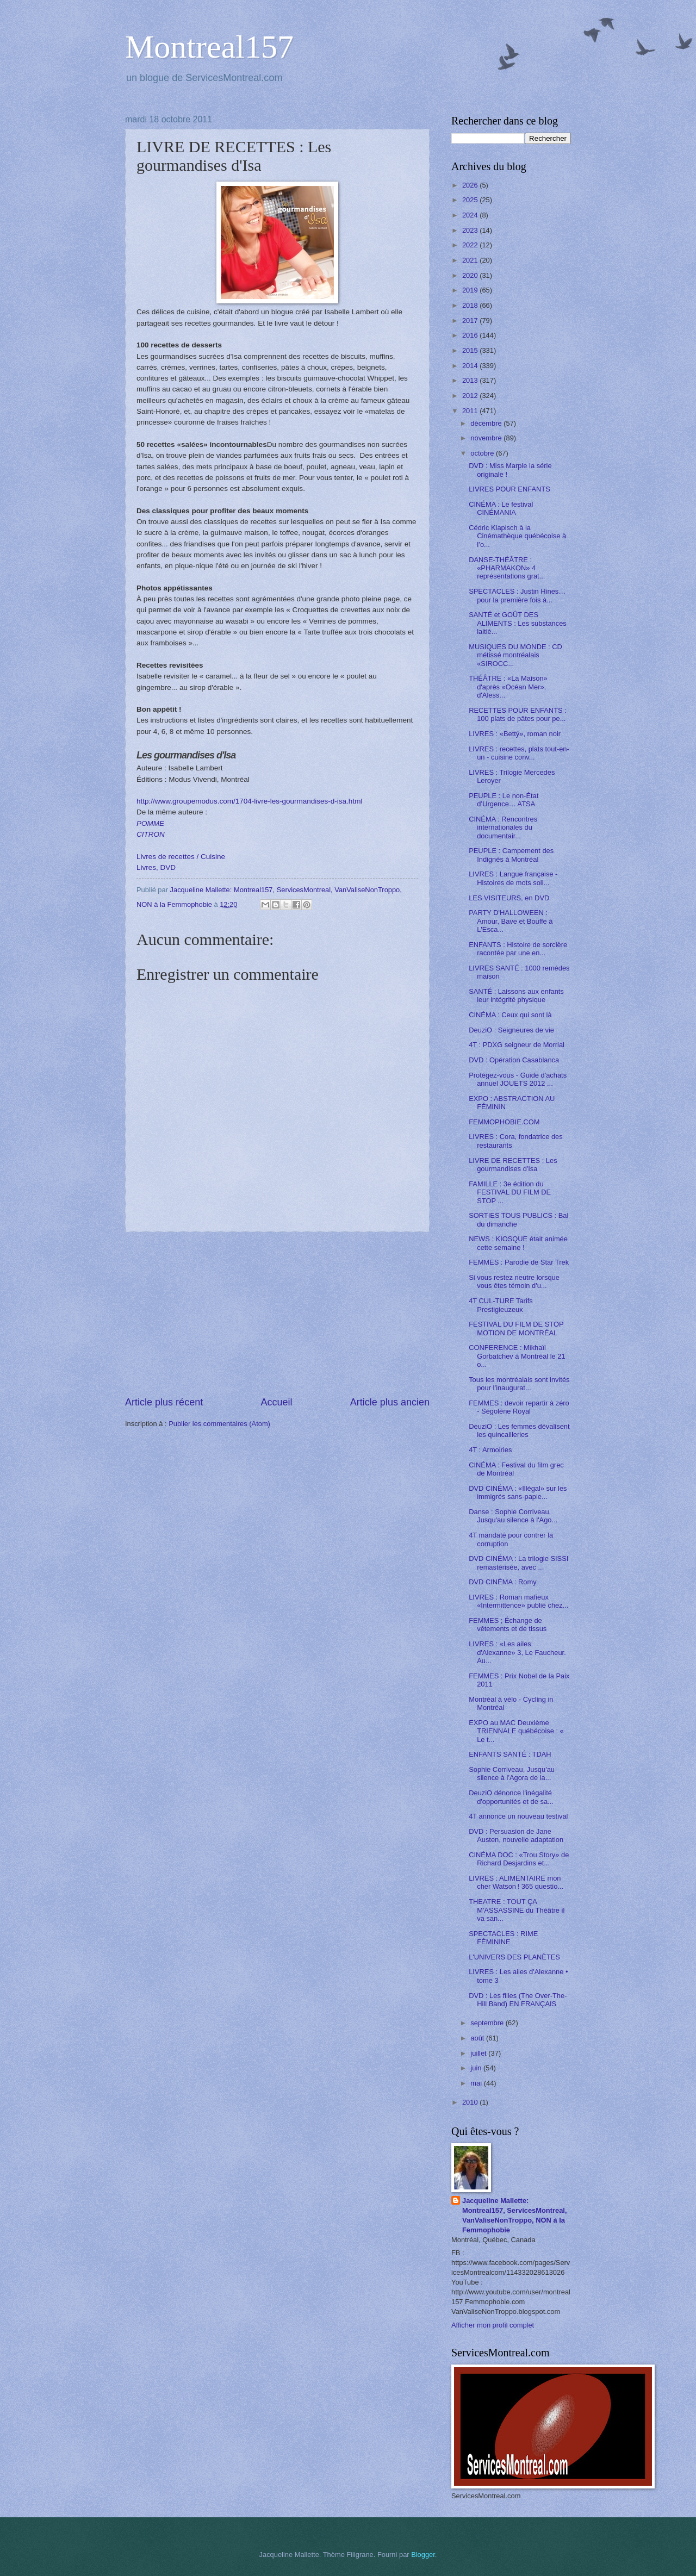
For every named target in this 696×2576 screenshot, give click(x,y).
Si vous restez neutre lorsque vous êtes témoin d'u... (514, 1281)
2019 (471, 290)
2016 (471, 335)
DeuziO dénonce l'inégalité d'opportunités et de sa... (511, 1797)
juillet (479, 2053)
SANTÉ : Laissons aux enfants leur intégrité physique (516, 995)
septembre (487, 2023)
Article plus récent (164, 1402)
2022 (471, 245)
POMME (150, 823)
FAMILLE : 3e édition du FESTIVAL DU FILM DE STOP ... (510, 1192)
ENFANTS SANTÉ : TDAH (510, 1754)
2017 (471, 320)
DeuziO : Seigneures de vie (511, 1030)
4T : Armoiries (490, 1450)
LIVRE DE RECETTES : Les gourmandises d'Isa (513, 1164)
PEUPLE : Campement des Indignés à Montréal (511, 855)
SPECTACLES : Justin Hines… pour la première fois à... (517, 595)
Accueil (276, 1402)
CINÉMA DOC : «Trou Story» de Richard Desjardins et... (519, 1859)
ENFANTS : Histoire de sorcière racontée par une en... (518, 949)
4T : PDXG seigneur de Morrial (516, 1045)
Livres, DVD (156, 867)
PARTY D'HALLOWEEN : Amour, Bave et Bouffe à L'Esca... (510, 921)
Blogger (423, 2554)
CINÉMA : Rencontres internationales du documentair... (503, 827)
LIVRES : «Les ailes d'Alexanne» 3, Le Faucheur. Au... (517, 1652)
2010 (471, 2102)
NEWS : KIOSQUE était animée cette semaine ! (518, 1243)
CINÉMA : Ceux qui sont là (510, 1015)
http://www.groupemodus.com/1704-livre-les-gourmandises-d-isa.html (249, 801)
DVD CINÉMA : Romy (502, 1582)
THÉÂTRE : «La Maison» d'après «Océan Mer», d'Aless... (508, 686)
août (478, 2038)
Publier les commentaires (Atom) (219, 1424)
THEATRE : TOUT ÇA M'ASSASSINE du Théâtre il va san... (516, 1909)
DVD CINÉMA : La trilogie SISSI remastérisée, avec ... (518, 1562)
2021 (471, 260)
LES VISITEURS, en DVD (509, 898)
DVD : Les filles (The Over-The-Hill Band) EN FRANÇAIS (518, 2000)
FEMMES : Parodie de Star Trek (519, 1262)
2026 (471, 185)
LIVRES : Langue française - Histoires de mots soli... (513, 878)
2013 (471, 380)
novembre (487, 438)
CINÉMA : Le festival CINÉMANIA (501, 508)
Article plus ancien (390, 1402)
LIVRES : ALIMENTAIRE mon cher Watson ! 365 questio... (516, 1882)
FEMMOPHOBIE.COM (504, 1122)
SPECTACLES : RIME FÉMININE (503, 1938)
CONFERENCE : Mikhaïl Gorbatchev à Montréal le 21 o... (517, 1355)
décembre (487, 423)
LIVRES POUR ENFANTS (509, 489)
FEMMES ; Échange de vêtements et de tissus (507, 1624)
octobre (483, 453)
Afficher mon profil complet (492, 2325)
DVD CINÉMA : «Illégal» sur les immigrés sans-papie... (518, 1492)
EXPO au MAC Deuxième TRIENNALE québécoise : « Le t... (516, 1731)
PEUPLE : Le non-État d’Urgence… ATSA (503, 800)
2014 (471, 366)
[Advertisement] (277, 1314)
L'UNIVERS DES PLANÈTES (514, 1957)
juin (476, 2068)
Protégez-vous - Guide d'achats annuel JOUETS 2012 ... (518, 1079)
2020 (471, 275)
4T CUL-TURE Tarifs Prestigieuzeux (501, 1305)
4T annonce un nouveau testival (518, 1816)
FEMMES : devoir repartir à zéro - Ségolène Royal (519, 1407)
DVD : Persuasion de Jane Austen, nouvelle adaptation (516, 1835)
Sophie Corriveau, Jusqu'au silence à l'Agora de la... (512, 1773)
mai (476, 2083)
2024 (471, 215)
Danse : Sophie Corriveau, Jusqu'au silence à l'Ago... (513, 1516)
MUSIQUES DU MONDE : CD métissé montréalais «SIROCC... (515, 655)
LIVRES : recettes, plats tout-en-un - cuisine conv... (519, 753)
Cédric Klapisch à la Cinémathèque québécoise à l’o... (517, 536)
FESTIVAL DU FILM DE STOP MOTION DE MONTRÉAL (516, 1328)
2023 (471, 230)
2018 (471, 305)
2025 (471, 200)
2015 (471, 350)
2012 (471, 395)
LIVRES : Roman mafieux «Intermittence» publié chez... (518, 1601)
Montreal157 (209, 47)
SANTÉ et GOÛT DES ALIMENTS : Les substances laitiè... (518, 623)
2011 (471, 411)
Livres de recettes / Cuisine (180, 857)
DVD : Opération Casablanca (514, 1060)
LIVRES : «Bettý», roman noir (515, 734)
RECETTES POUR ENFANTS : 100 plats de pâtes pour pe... (518, 714)
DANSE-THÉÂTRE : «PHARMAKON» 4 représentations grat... (507, 568)
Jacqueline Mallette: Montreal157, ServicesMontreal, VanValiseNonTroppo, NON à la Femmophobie (514, 2215)
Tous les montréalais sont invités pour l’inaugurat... (519, 1384)
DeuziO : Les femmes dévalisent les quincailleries (519, 1430)
